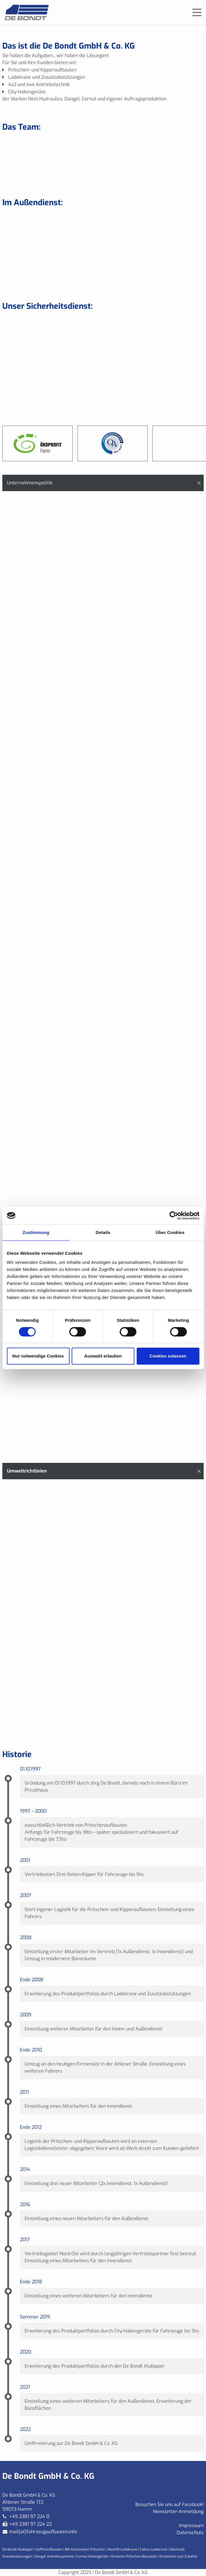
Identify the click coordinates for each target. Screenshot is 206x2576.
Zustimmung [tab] (36, 1232)
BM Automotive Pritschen (85, 2549)
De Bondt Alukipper (18, 2549)
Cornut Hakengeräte (92, 2556)
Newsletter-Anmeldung (178, 2511)
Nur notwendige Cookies (38, 1355)
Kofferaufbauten (49, 2549)
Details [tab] (103, 1232)
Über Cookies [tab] (170, 1232)
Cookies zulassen (167, 1355)
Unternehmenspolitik (29, 483)
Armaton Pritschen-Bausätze (134, 2556)
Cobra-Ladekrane (153, 2549)
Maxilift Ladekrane (122, 2549)
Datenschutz (190, 2532)
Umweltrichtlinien (27, 1471)
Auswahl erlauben (103, 1355)
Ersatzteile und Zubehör (178, 2556)
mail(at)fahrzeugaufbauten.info (43, 2532)
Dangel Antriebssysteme (54, 2556)
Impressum (191, 2525)
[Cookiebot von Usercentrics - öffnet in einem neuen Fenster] (173, 1215)
